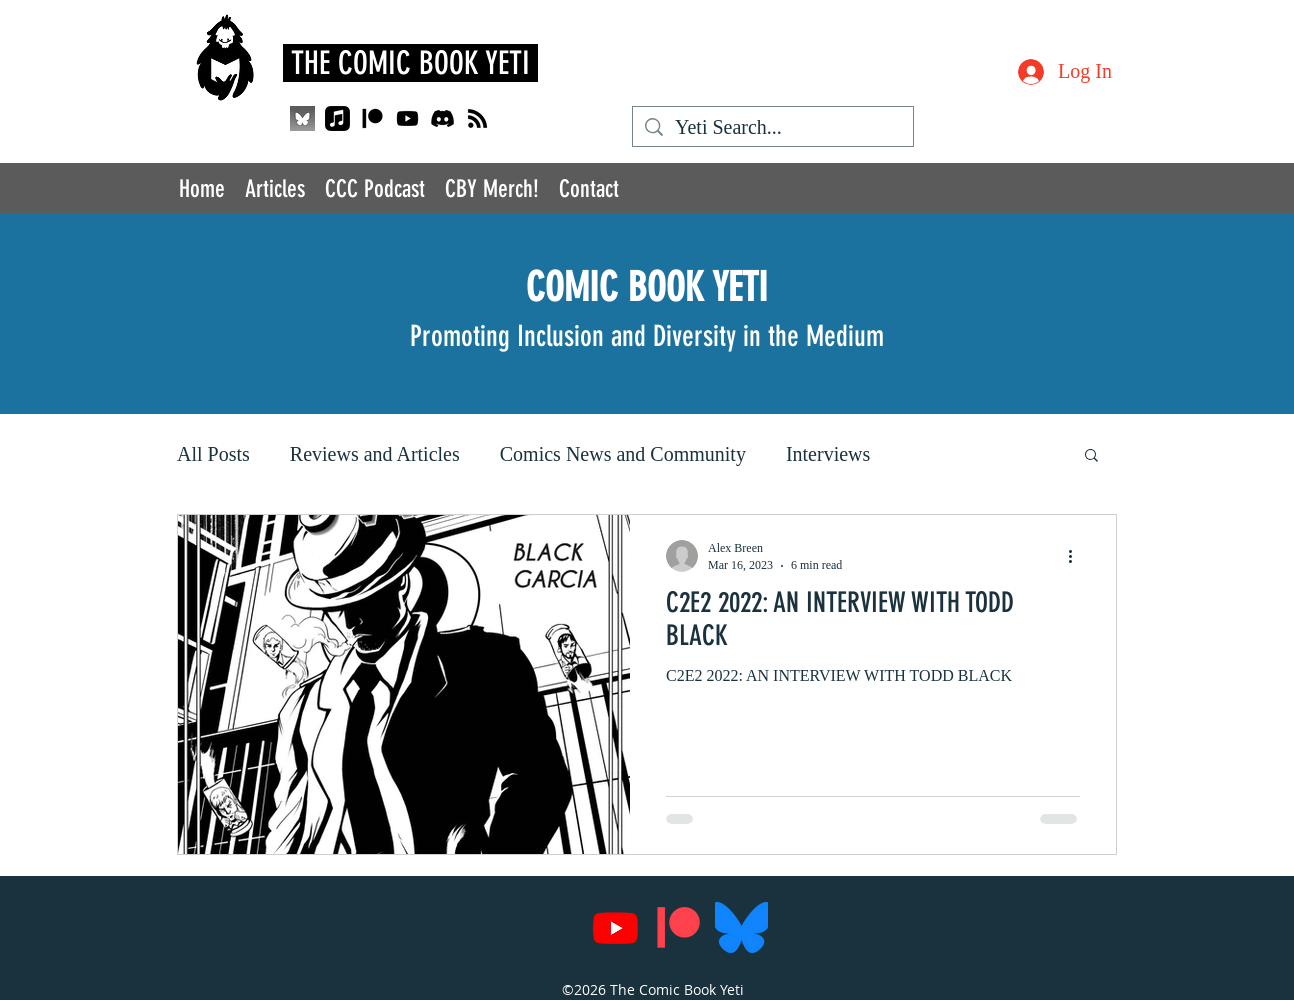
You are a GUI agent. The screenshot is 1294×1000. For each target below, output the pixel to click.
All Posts (213, 454)
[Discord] (442, 118)
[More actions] (1077, 556)
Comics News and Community (623, 454)
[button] (1091, 456)
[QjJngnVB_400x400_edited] (302, 118)
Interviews (828, 454)
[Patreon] (372, 118)
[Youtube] (407, 118)
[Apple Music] (337, 118)
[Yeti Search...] (773, 127)
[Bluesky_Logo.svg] (741, 927)
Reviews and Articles (375, 454)
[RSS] (477, 118)
